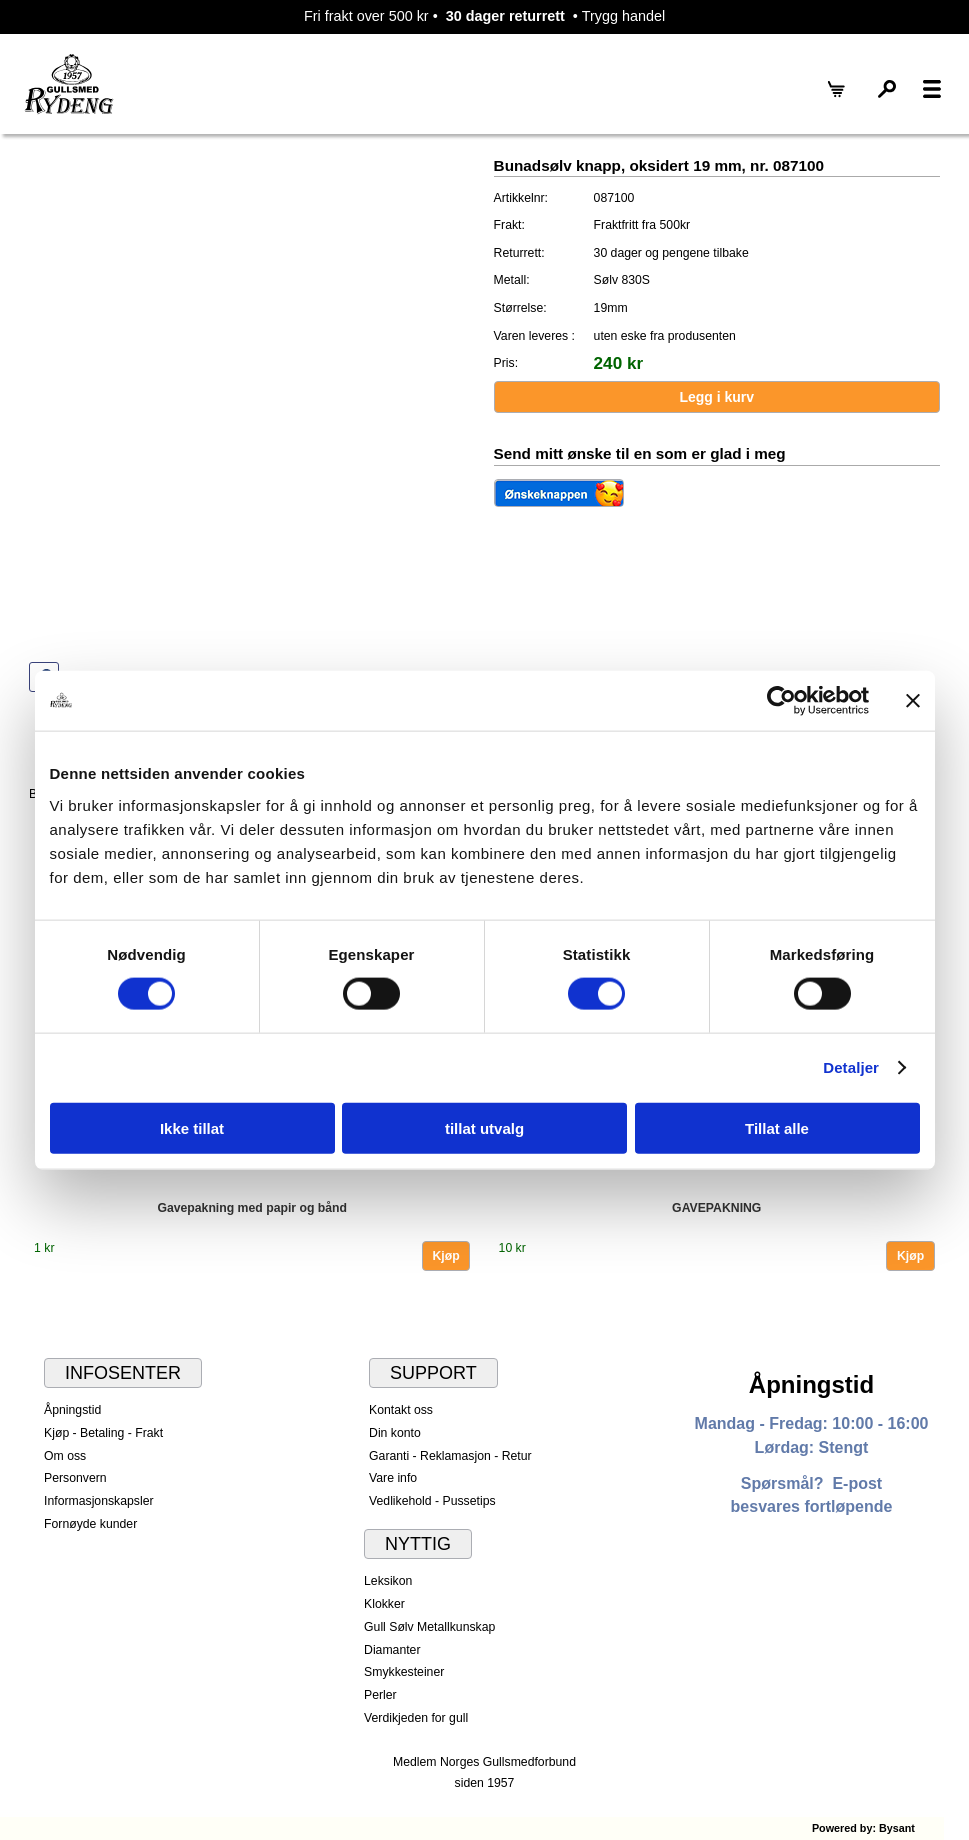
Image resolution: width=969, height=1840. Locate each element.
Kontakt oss (401, 1410)
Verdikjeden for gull (416, 1718)
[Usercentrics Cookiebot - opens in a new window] (781, 701)
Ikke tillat (192, 1127)
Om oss (65, 1456)
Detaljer (851, 1067)
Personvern (75, 1478)
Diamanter (392, 1650)
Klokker (384, 1604)
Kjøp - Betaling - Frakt (103, 1433)
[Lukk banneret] (913, 701)
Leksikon (388, 1581)
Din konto (395, 1433)
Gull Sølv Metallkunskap (429, 1627)
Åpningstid (72, 1410)
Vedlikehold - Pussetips (432, 1501)
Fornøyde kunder (90, 1524)
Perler (380, 1695)
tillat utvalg (484, 1127)
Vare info (393, 1478)
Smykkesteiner (404, 1672)
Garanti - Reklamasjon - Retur (450, 1456)
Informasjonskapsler (98, 1501)
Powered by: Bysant (863, 1828)
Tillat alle (777, 1127)
